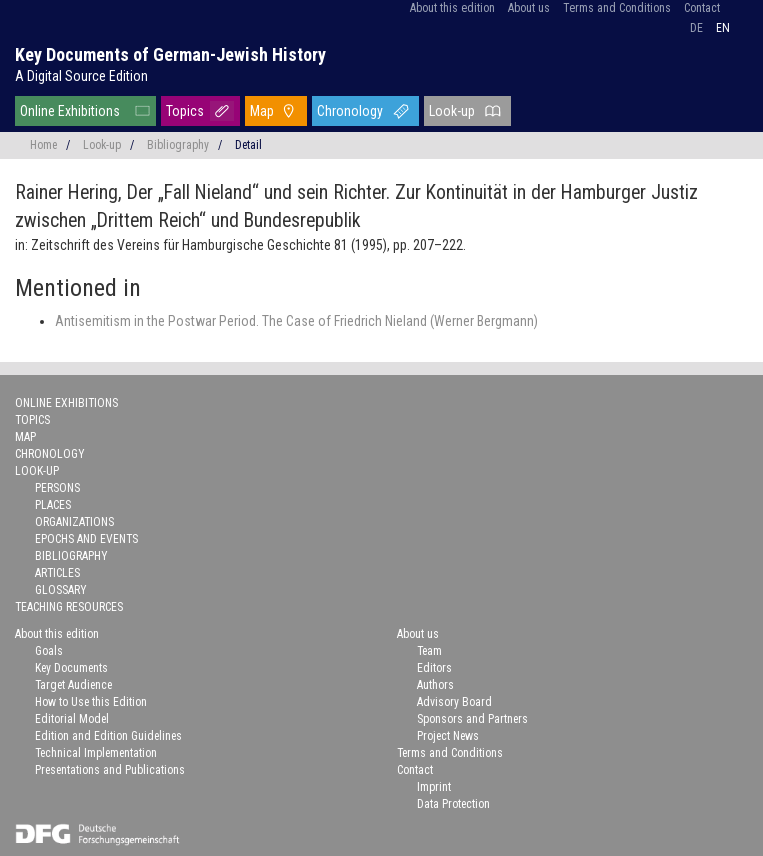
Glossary (61, 590)
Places (53, 505)
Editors (434, 668)
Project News (448, 736)
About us (529, 8)
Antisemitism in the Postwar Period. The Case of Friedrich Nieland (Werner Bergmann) (296, 321)
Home (43, 145)
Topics (185, 111)
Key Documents (71, 668)
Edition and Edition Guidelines (108, 736)
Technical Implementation (96, 753)
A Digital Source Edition (81, 76)
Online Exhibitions (70, 111)
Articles (57, 573)
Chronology (350, 111)
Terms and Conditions (617, 8)
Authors (435, 685)
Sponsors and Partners (472, 719)
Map (262, 111)
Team (429, 651)
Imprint (434, 787)
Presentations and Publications (110, 770)
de (696, 28)
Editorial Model (72, 719)
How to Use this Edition (91, 702)
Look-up (452, 111)
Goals (49, 651)
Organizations (74, 522)
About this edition (452, 8)
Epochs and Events (86, 539)
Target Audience (73, 685)
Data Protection (453, 804)
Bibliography (178, 145)
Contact (702, 8)
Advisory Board (454, 702)
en (723, 28)
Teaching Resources (69, 607)
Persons (57, 488)
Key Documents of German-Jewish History (170, 54)
